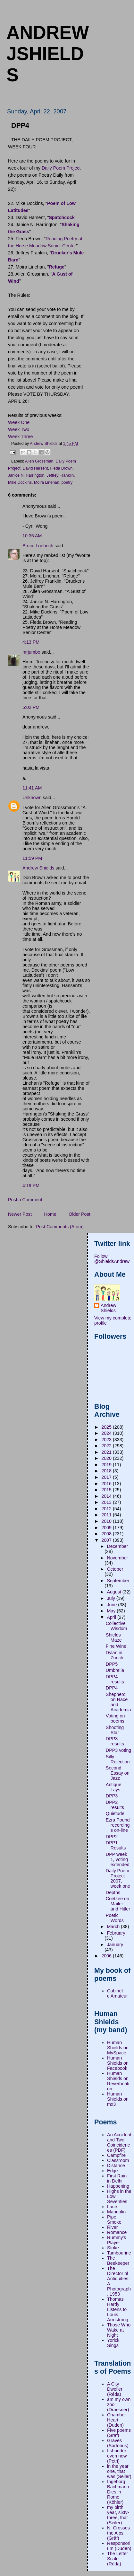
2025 (107, 1427)
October (115, 1569)
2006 (107, 1955)
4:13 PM (30, 642)
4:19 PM (30, 1185)
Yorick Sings (113, 2343)
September (118, 1580)
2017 (107, 1477)
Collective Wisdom (116, 1626)
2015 (107, 1489)
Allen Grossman (39, 461)
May (112, 1610)
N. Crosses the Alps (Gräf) (118, 2533)
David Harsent (35, 468)
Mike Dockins (20, 482)
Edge (112, 2170)
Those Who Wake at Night (118, 2330)
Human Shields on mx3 (118, 2099)
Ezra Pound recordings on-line (118, 1825)
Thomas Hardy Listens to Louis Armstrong (117, 2309)
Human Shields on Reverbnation (118, 2081)
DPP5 (112, 1664)
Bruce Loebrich (37, 545)
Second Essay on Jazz (118, 1773)
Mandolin (116, 2211)
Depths (113, 1892)
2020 (107, 1458)
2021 (107, 1452)
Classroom (118, 2160)
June (112, 1604)
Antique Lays (113, 1787)
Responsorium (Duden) (119, 2546)
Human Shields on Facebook (118, 2063)
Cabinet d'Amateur (117, 1993)
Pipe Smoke (114, 2219)
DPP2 (112, 1836)
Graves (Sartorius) (118, 2443)
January (115, 1944)
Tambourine (119, 2252)
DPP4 (112, 1687)
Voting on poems (115, 1718)
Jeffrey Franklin (60, 475)
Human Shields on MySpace (118, 2047)
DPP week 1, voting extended (118, 1859)
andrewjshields (47, 53)
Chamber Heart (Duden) (116, 2420)
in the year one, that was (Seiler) (119, 2471)
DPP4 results (115, 1679)
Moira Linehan (46, 482)
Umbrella (115, 1670)
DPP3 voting (118, 1750)
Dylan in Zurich (114, 1655)
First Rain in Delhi (117, 2178)
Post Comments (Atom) (60, 1226)
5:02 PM (30, 707)
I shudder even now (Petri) (117, 2456)
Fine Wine (116, 1646)
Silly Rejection (118, 1759)
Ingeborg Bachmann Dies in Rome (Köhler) (118, 2492)
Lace (112, 2206)
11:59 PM (32, 858)
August (114, 1591)
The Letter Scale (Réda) (117, 2558)
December (117, 1546)
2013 (107, 1502)
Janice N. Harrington (26, 475)
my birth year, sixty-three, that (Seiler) (118, 2515)
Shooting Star (115, 1730)
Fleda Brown (61, 468)
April (112, 1617)
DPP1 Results (116, 1845)
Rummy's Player (116, 2240)
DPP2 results (115, 1805)
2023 (107, 1439)
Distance (116, 2165)
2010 (107, 1521)
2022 (107, 1445)
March (114, 1926)
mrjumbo (31, 652)
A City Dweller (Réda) (114, 2389)
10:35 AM (32, 535)
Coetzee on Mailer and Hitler (118, 1903)
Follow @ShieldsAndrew (112, 1259)
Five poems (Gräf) (119, 2433)
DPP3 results (115, 1741)
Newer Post (20, 1214)
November (117, 1557)
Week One (18, 422)
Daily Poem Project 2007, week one (118, 1878)
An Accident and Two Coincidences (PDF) (119, 2142)
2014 (107, 1496)
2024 (107, 1433)
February (116, 1933)
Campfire (116, 2155)
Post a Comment (25, 1199)
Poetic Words (115, 1918)
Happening (118, 2186)
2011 (107, 1514)
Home (50, 1214)
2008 (107, 1533)
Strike (113, 2247)
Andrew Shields (38, 867)
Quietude (115, 1813)
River (112, 2227)
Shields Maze (114, 1637)
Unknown (32, 797)
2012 (107, 1508)
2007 (107, 1540)
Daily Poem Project (61, 168)
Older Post (79, 1214)
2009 (107, 1527)
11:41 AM (32, 787)
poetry (67, 482)
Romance (117, 2232)
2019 (107, 1464)
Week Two (18, 429)
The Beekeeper (118, 2260)
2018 (107, 1470)
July (111, 1598)
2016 (107, 1483)
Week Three (20, 436)
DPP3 (112, 1795)
